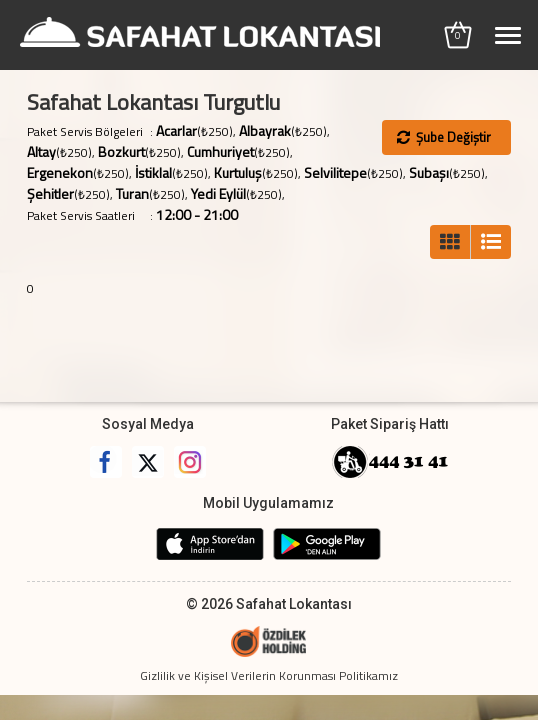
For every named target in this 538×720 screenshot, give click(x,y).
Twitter (148, 462)
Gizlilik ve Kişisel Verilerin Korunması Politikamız (269, 675)
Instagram (190, 462)
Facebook (106, 462)
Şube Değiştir (444, 137)
